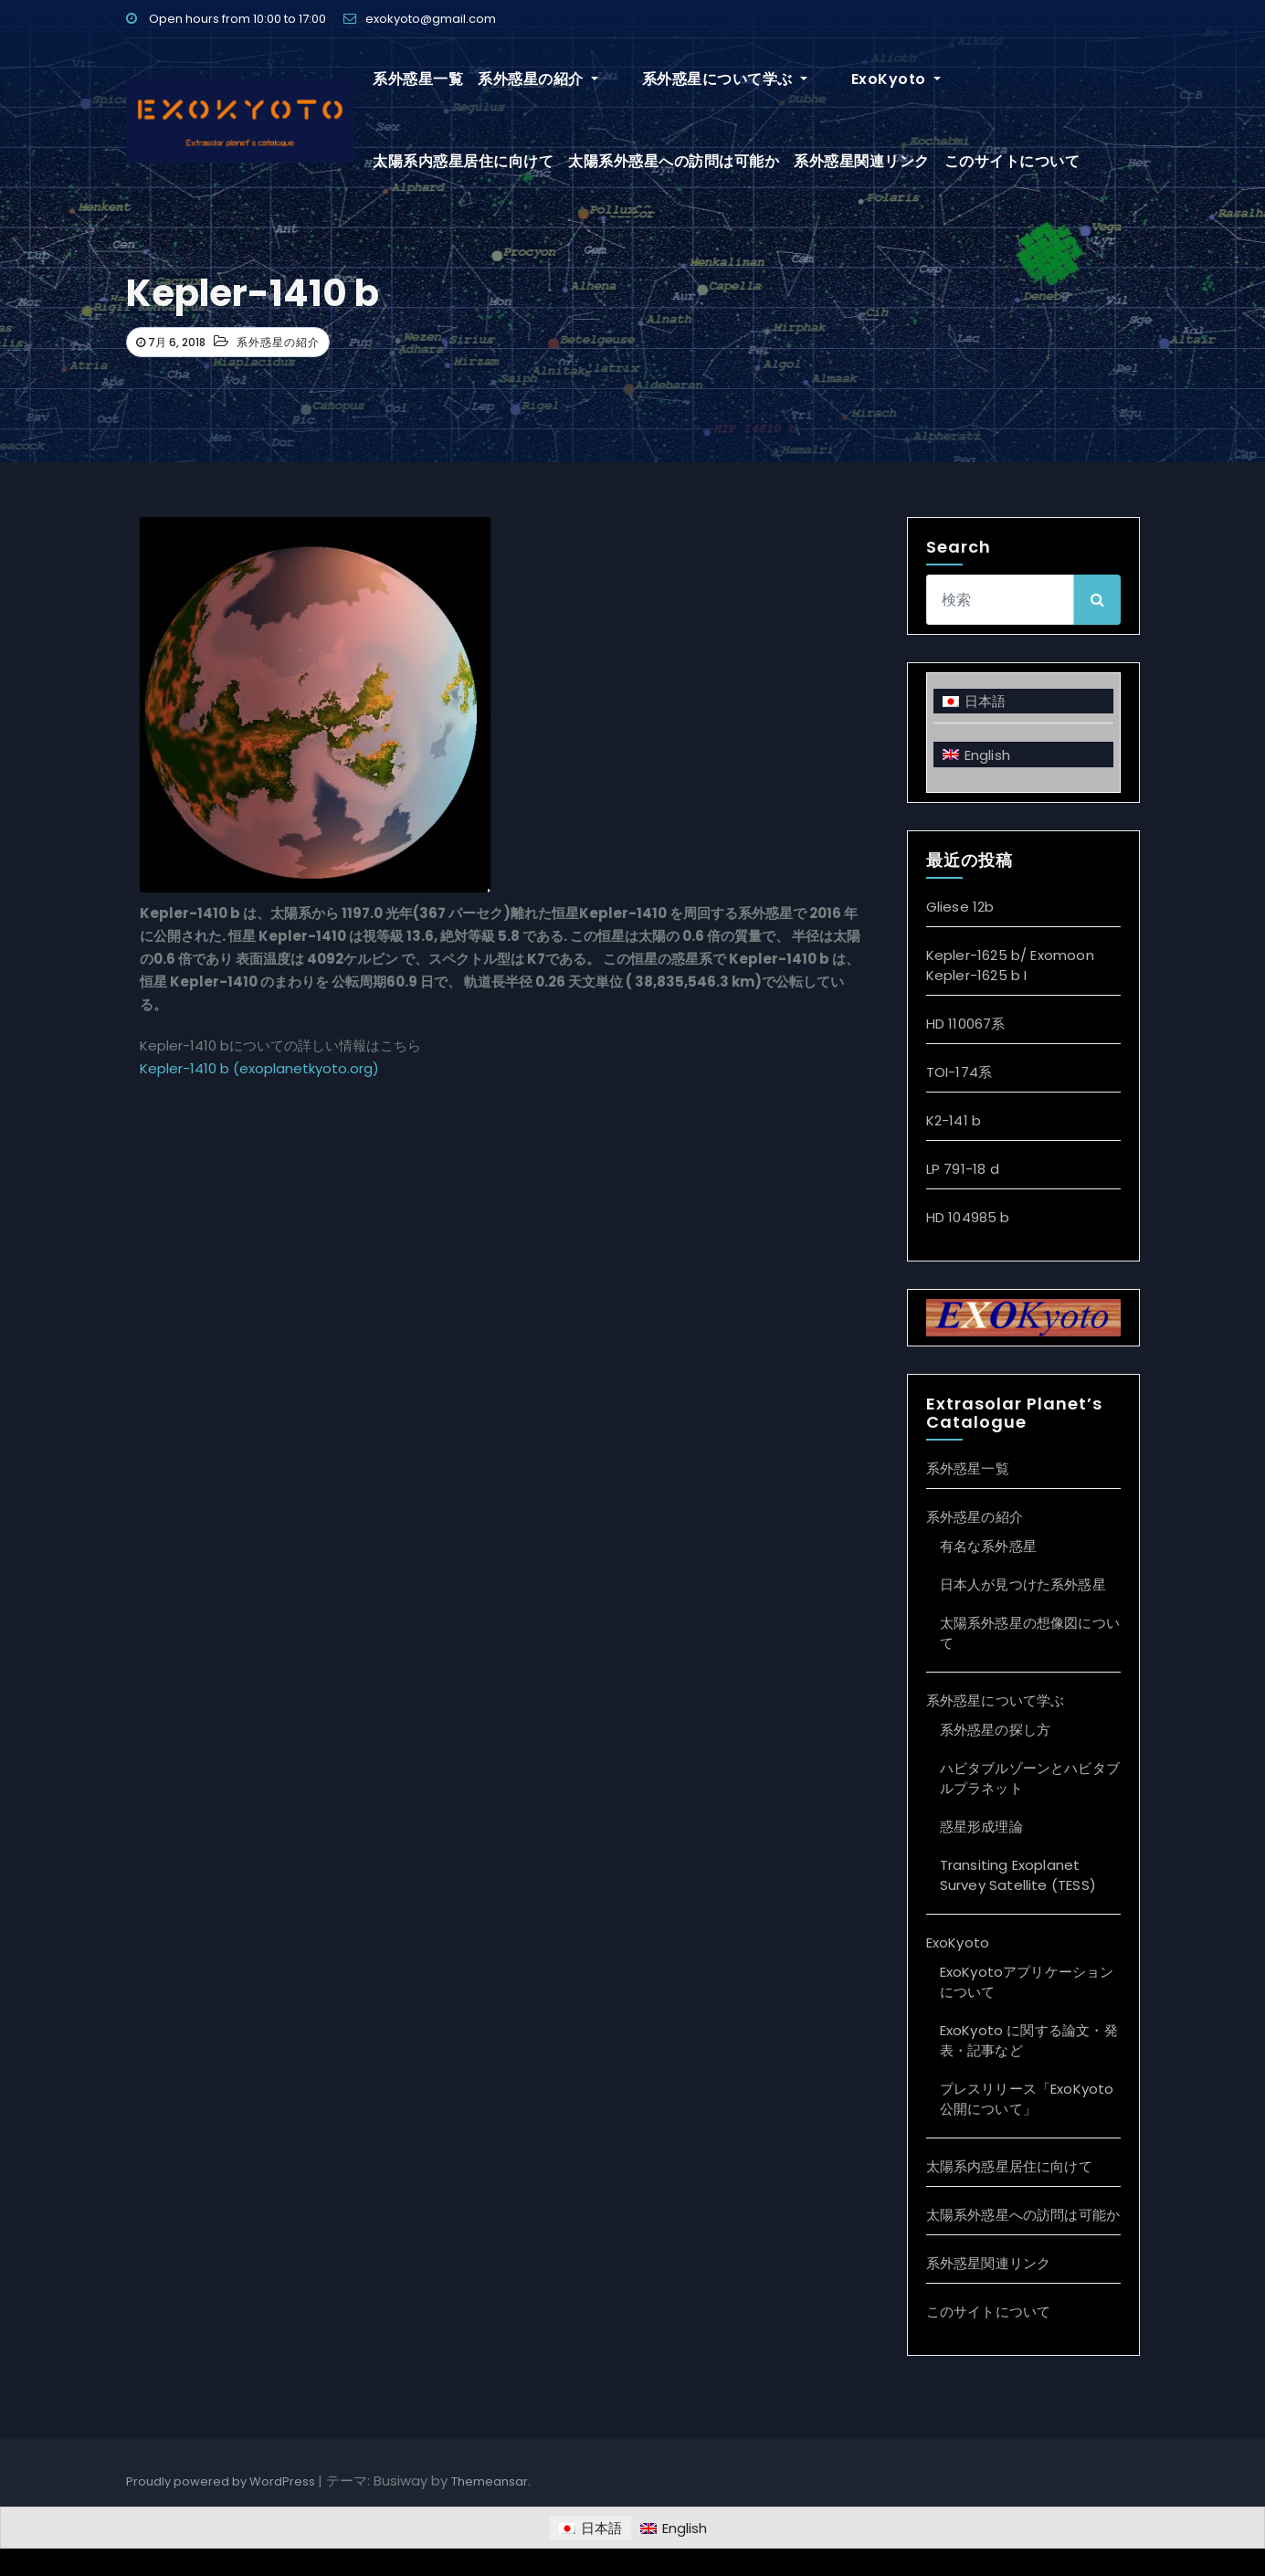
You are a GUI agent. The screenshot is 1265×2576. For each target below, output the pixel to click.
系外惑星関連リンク (666, 161)
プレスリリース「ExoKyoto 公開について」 (1027, 2098)
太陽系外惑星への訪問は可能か (478, 161)
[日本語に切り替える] (1023, 701)
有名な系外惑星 (988, 1546)
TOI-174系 (959, 1072)
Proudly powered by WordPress (222, 2481)
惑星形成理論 (981, 1826)
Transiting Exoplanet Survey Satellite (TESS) (1018, 1875)
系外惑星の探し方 (995, 1729)
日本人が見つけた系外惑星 (1023, 1584)
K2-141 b (954, 1120)
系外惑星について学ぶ (696, 79)
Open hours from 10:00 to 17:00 (226, 18)
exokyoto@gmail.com (419, 18)
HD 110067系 (966, 1023)
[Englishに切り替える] (1023, 754)
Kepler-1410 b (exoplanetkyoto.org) (259, 1068)
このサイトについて (817, 161)
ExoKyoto (839, 79)
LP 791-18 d (962, 1168)
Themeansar (489, 2481)
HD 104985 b (968, 1217)
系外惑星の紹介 (538, 79)
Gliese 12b (960, 906)
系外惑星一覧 (418, 79)
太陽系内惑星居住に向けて (988, 79)
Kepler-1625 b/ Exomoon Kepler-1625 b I (1010, 965)
